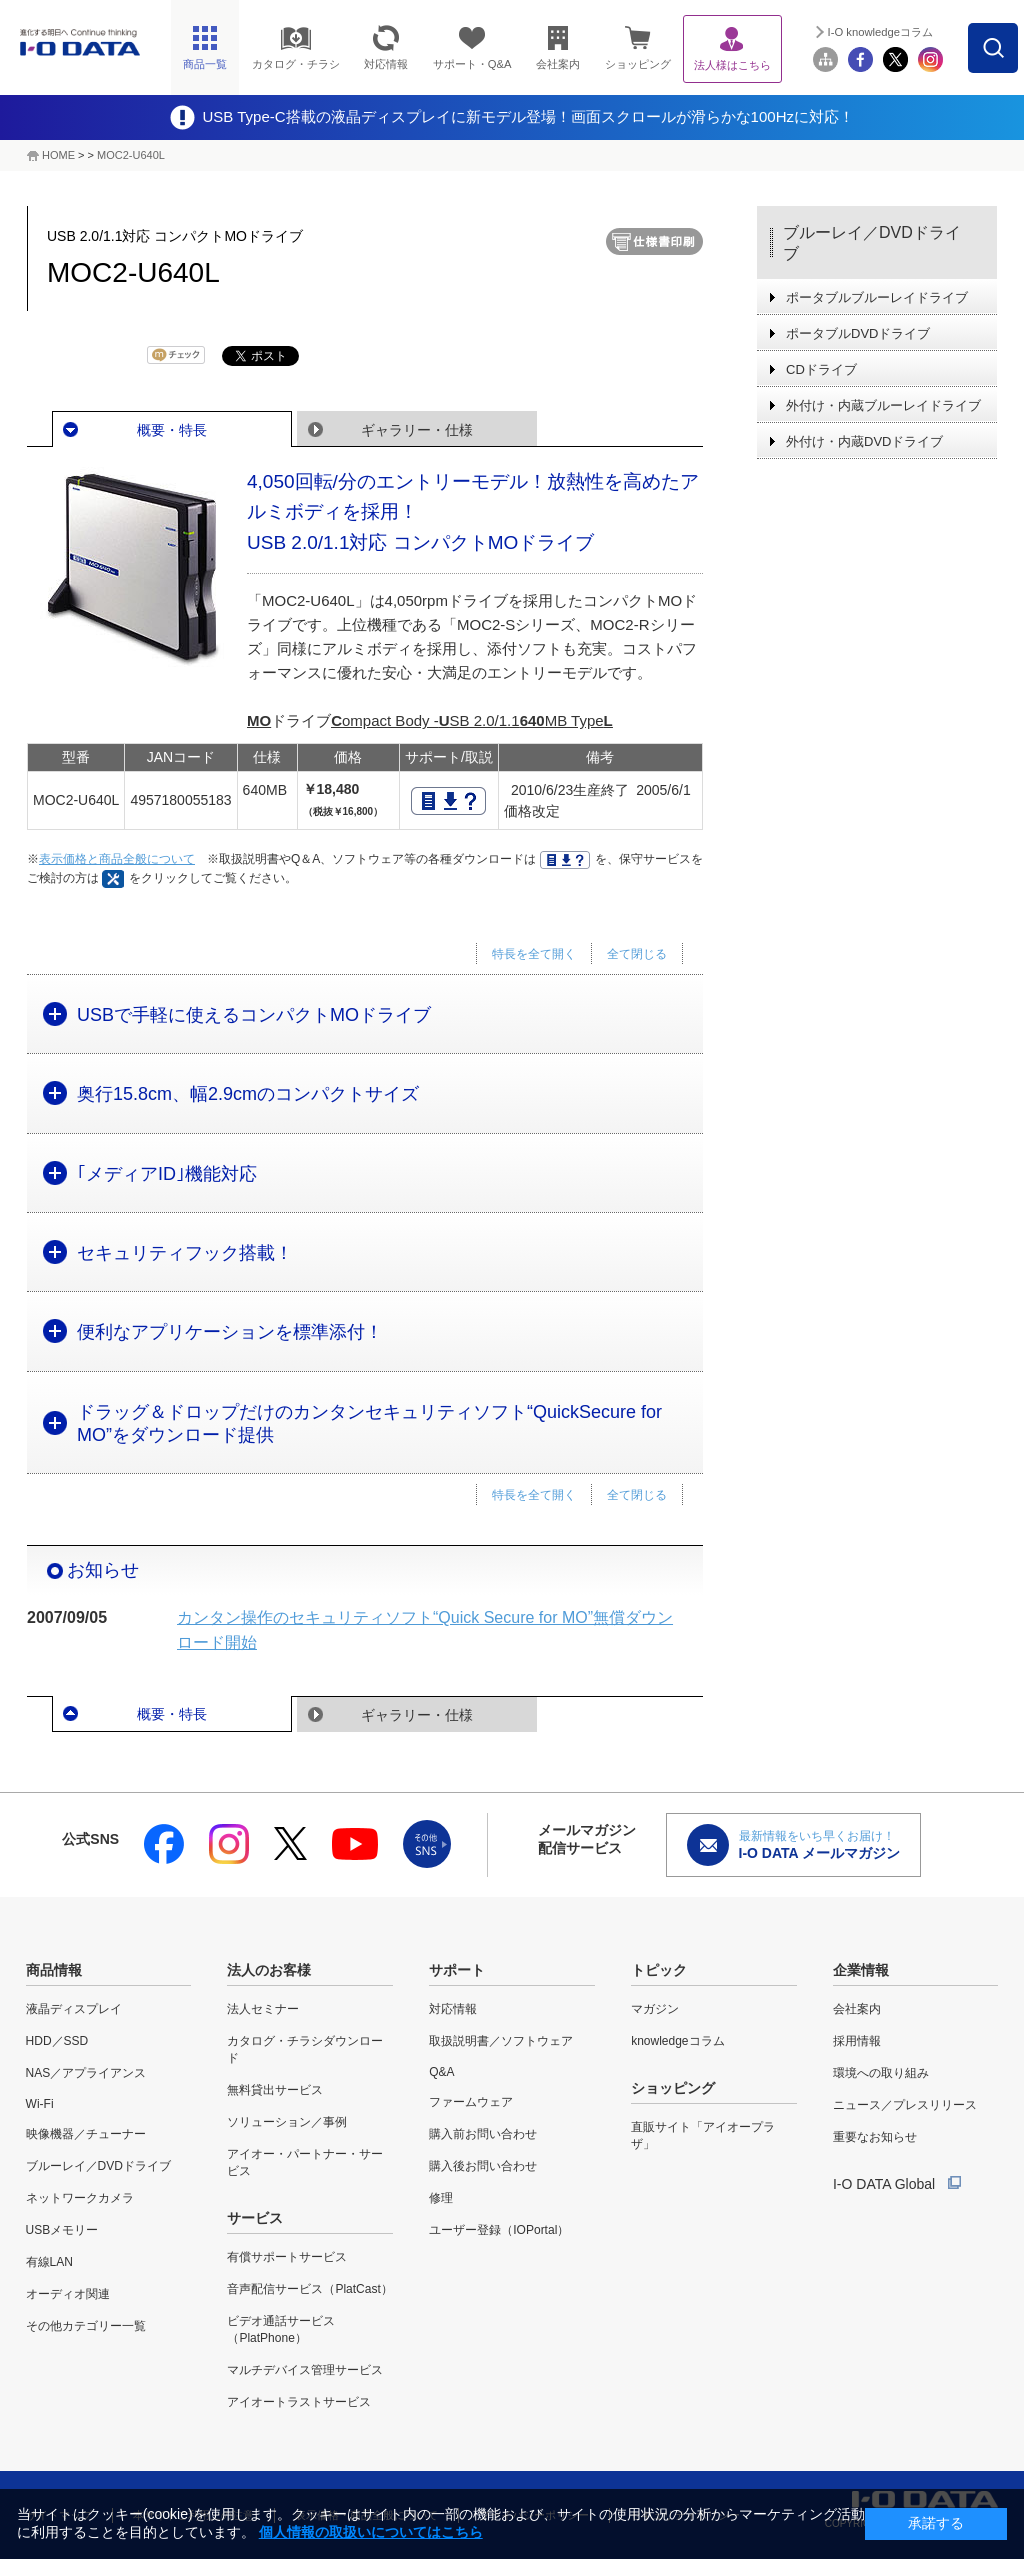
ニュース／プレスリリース (905, 2105)
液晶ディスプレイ (74, 2009)
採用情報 (857, 2041)
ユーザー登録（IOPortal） (499, 2230)
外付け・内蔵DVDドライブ (864, 441)
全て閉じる (637, 954)
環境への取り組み (881, 2073)
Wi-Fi (40, 2104)
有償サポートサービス (287, 2257)
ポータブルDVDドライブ (858, 333)
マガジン (655, 2009)
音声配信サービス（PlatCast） (309, 2289)
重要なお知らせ (875, 2137)
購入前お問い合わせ (483, 2134)
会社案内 (857, 2009)
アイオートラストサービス (299, 2402)
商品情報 (54, 1970)
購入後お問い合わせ (483, 2166)
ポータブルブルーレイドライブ (877, 297)
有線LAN (49, 2262)
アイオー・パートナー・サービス (305, 2162)
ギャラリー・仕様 (417, 430)
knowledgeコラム (677, 2041)
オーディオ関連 (68, 2294)
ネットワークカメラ (80, 2198)
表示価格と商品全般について (117, 859)
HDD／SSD (57, 2041)
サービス (255, 2218)
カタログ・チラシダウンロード (305, 2049)
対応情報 (453, 2009)
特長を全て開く (534, 954)
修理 (441, 2198)
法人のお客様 (269, 1970)
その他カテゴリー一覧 (86, 2326)
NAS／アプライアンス (86, 2073)
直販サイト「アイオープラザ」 (703, 2135)
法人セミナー (263, 2009)
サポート (457, 1970)
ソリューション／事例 (287, 2122)
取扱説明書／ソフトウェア (501, 2041)
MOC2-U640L (131, 155)
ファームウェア (471, 2102)
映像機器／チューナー (86, 2134)
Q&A (441, 2072)
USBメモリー (62, 2230)
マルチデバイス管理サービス (305, 2370)
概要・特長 (172, 430)
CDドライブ (821, 369)
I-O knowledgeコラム (881, 32)
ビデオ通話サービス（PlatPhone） (281, 2329)
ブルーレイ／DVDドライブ (872, 243)
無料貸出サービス (275, 2090)
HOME (58, 155)
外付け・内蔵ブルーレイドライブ (883, 405)
